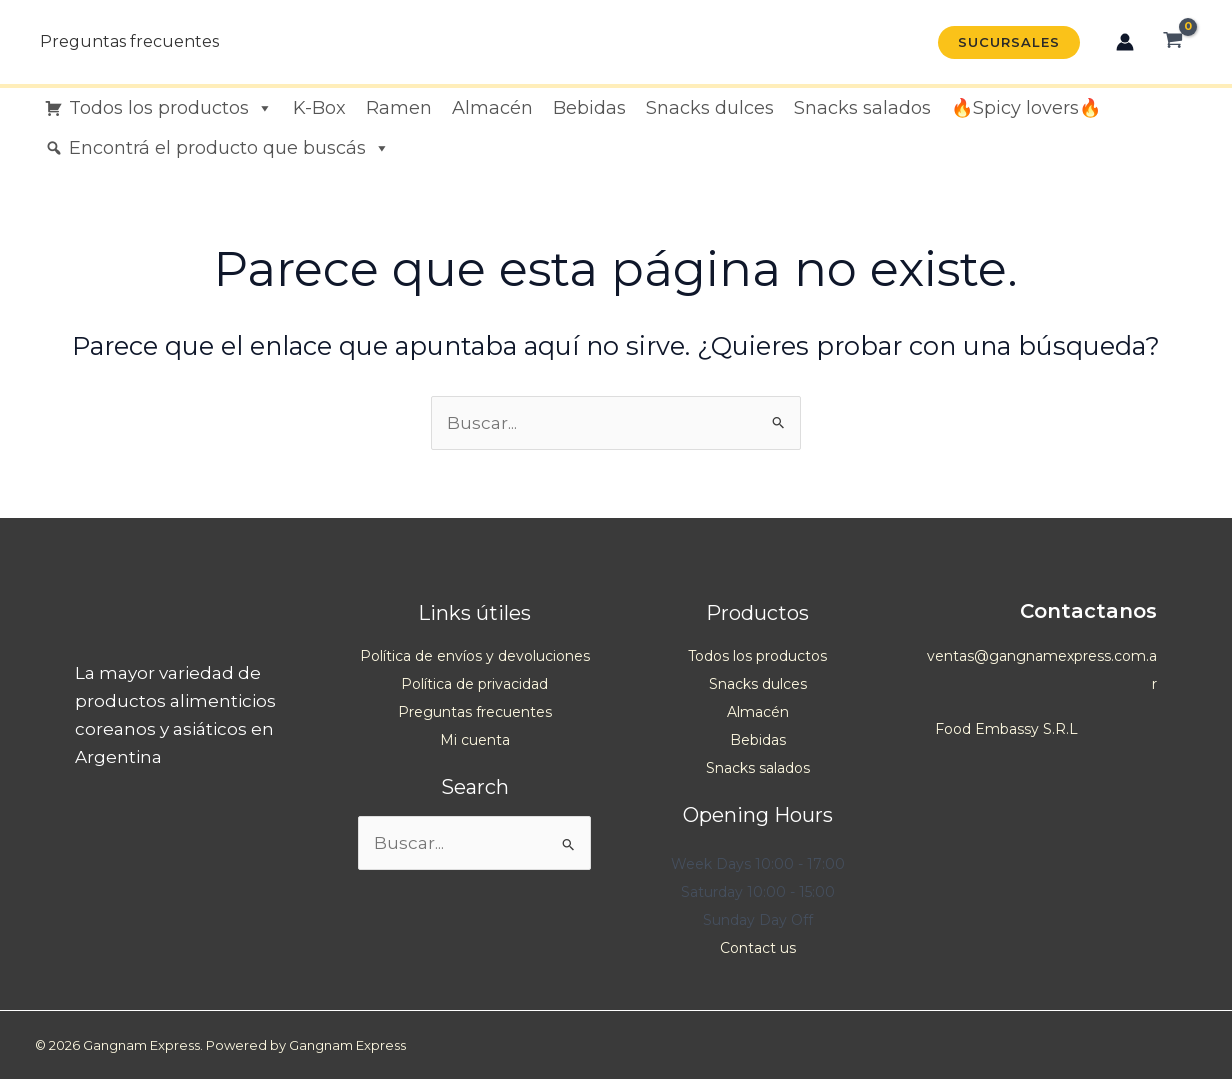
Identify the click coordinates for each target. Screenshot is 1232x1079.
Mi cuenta (475, 740)
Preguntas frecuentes (129, 41)
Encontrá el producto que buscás (229, 148)
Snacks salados (862, 108)
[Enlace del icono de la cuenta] (1125, 42)
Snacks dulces (710, 108)
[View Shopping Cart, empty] (1173, 42)
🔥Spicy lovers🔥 (1026, 108)
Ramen (399, 108)
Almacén (492, 108)
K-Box (319, 108)
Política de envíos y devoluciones (475, 656)
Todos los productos (171, 108)
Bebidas (589, 108)
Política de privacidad (474, 684)
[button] (1009, 42)
